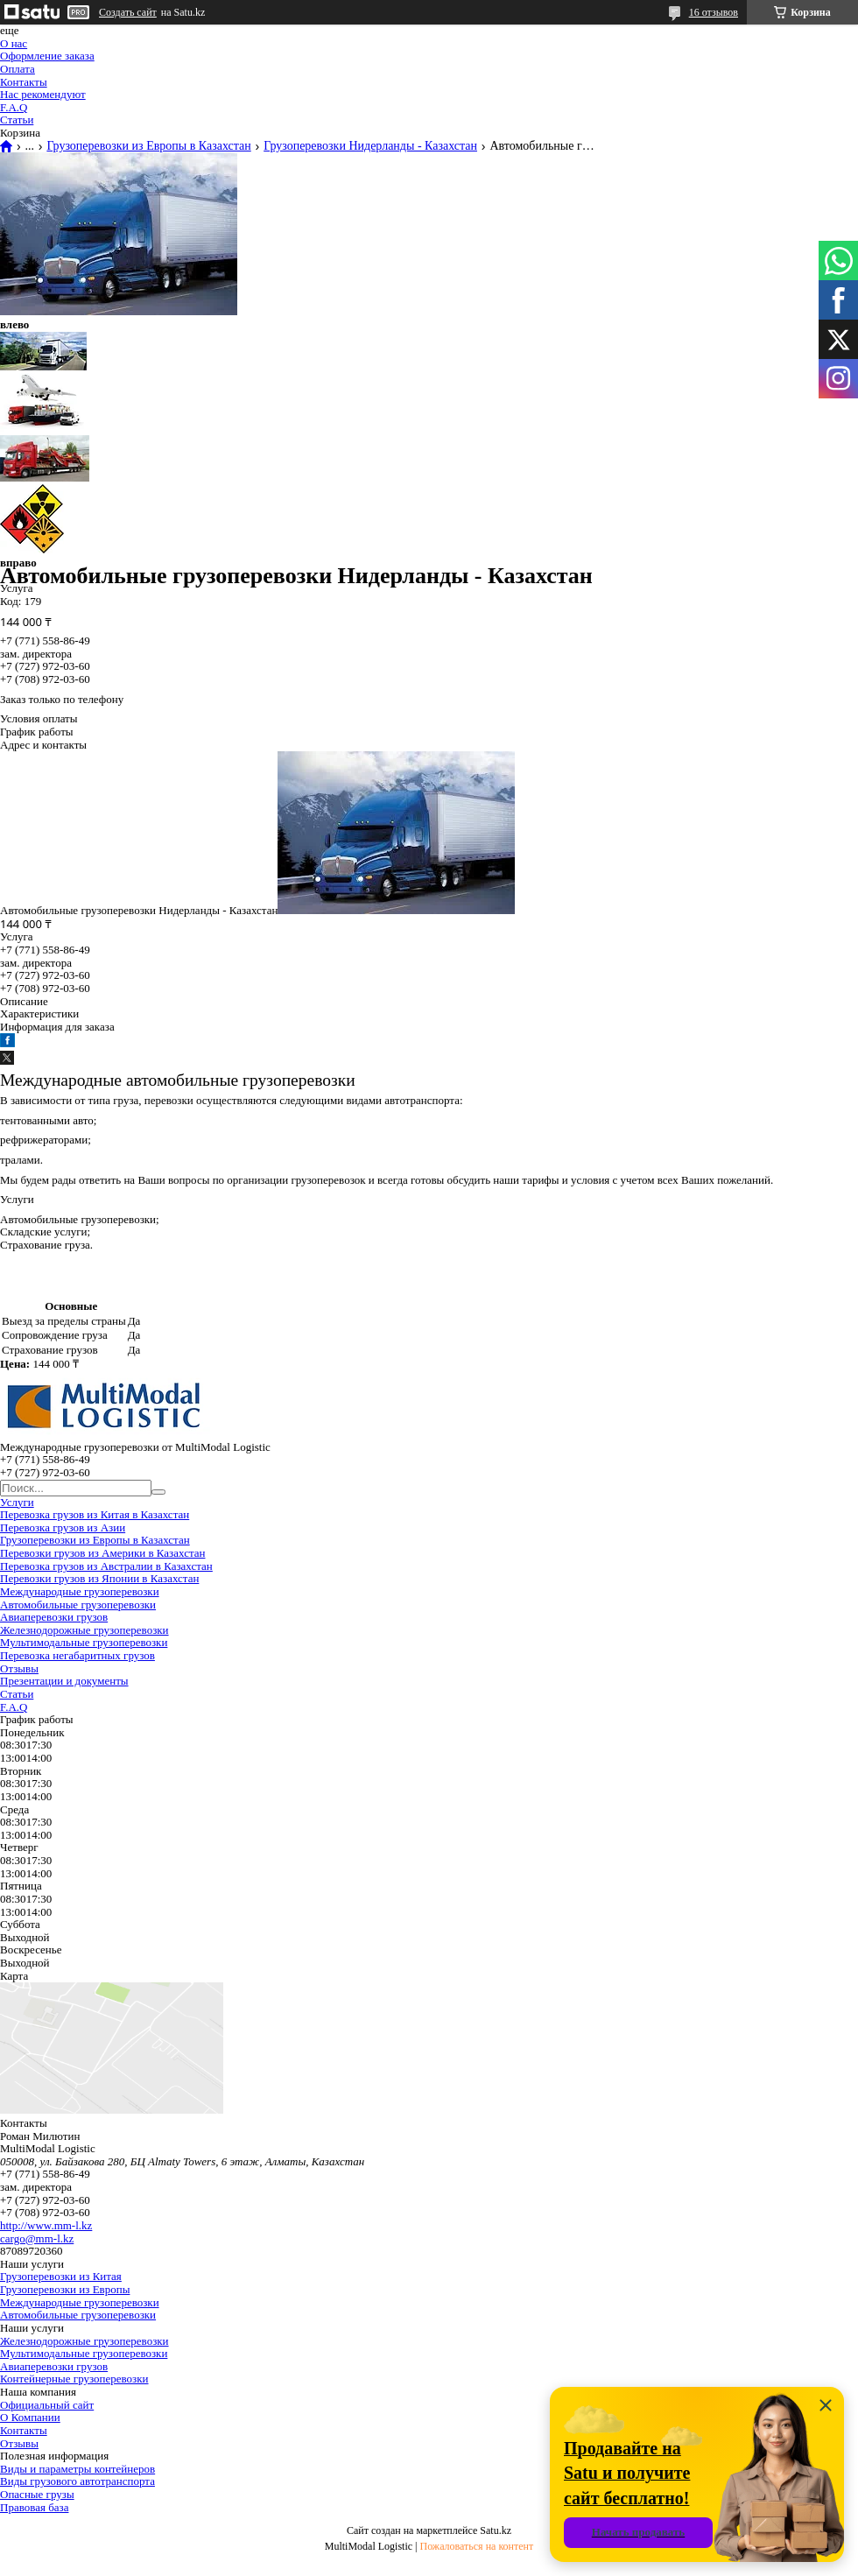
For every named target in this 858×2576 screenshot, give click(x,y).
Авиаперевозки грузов (54, 1616)
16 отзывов (713, 12)
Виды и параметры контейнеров (77, 2468)
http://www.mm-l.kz (46, 2225)
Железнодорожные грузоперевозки (84, 1629)
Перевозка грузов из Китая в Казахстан (94, 1514)
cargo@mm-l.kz (37, 2238)
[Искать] (158, 1492)
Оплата (17, 68)
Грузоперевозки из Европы (65, 2289)
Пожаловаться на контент (476, 2546)
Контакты (23, 81)
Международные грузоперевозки (79, 1591)
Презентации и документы (64, 1680)
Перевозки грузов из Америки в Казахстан (102, 1552)
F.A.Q (13, 107)
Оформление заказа (47, 55)
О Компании (30, 2417)
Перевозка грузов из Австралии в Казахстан (106, 1566)
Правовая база (34, 2507)
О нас (13, 43)
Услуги (17, 1502)
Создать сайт (128, 12)
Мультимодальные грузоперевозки (83, 1642)
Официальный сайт (47, 2404)
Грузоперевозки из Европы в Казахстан (148, 146)
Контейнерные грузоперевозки (74, 2378)
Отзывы (19, 1668)
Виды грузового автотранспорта (77, 2481)
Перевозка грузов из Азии (62, 1527)
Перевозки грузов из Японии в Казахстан (99, 1578)
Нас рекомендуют (43, 94)
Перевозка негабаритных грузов (77, 1655)
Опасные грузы (37, 2494)
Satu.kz (495, 2530)
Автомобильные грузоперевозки (78, 1604)
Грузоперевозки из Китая (61, 2276)
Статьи (16, 119)
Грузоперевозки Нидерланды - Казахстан (370, 146)
